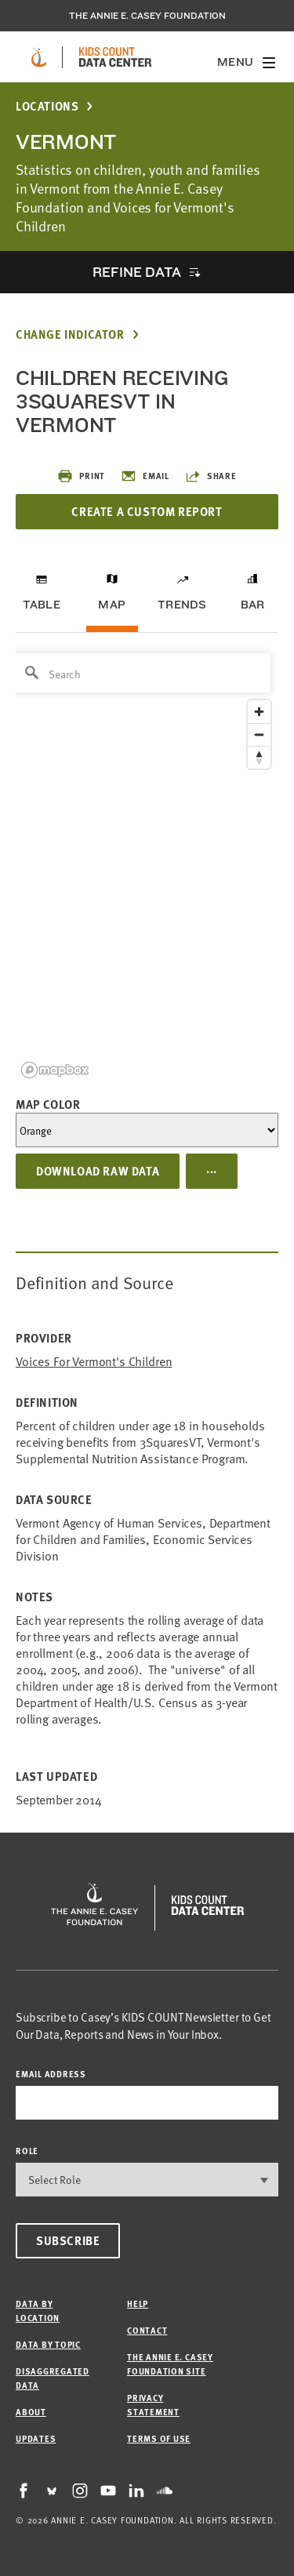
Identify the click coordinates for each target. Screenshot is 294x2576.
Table (41, 605)
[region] (147, 864)
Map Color (48, 1104)
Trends (182, 605)
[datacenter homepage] (115, 57)
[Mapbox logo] (54, 1070)
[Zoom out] (259, 734)
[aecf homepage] (39, 57)
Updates (36, 2438)
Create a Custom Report (146, 511)
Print (81, 476)
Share (211, 476)
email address (51, 2074)
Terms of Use (159, 2438)
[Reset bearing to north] (259, 757)
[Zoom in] (259, 711)
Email (145, 476)
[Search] (141, 672)
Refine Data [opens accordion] (136, 271)
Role (27, 2150)
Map (111, 605)
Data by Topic (48, 2344)
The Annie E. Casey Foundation (147, 15)
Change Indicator (70, 334)
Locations (47, 106)
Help (137, 2303)
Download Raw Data (97, 1170)
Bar (253, 605)
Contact (147, 2330)
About (31, 2412)
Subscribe (68, 2240)
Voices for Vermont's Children (94, 1361)
